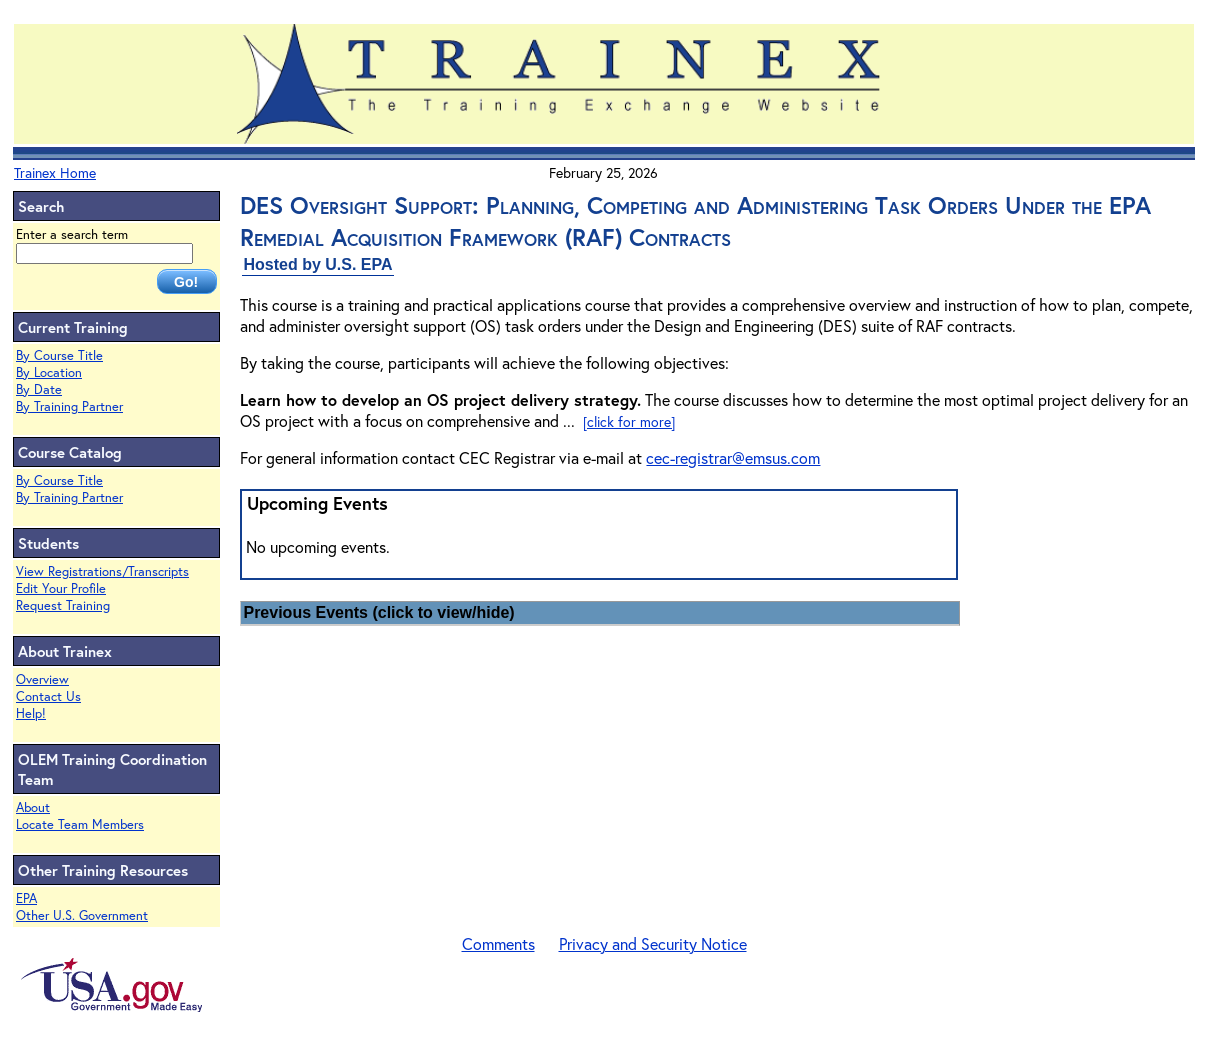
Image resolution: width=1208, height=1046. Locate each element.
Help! (31, 713)
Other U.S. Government (82, 915)
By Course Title (59, 355)
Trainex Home (55, 172)
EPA (26, 898)
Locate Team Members (80, 824)
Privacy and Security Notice (653, 943)
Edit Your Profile (61, 588)
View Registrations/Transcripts (102, 571)
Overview (42, 679)
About (33, 807)
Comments (498, 943)
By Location (49, 372)
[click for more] (629, 421)
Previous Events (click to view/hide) (378, 612)
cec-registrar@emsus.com (733, 457)
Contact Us (48, 696)
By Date (39, 389)
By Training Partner (69, 406)
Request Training (63, 605)
